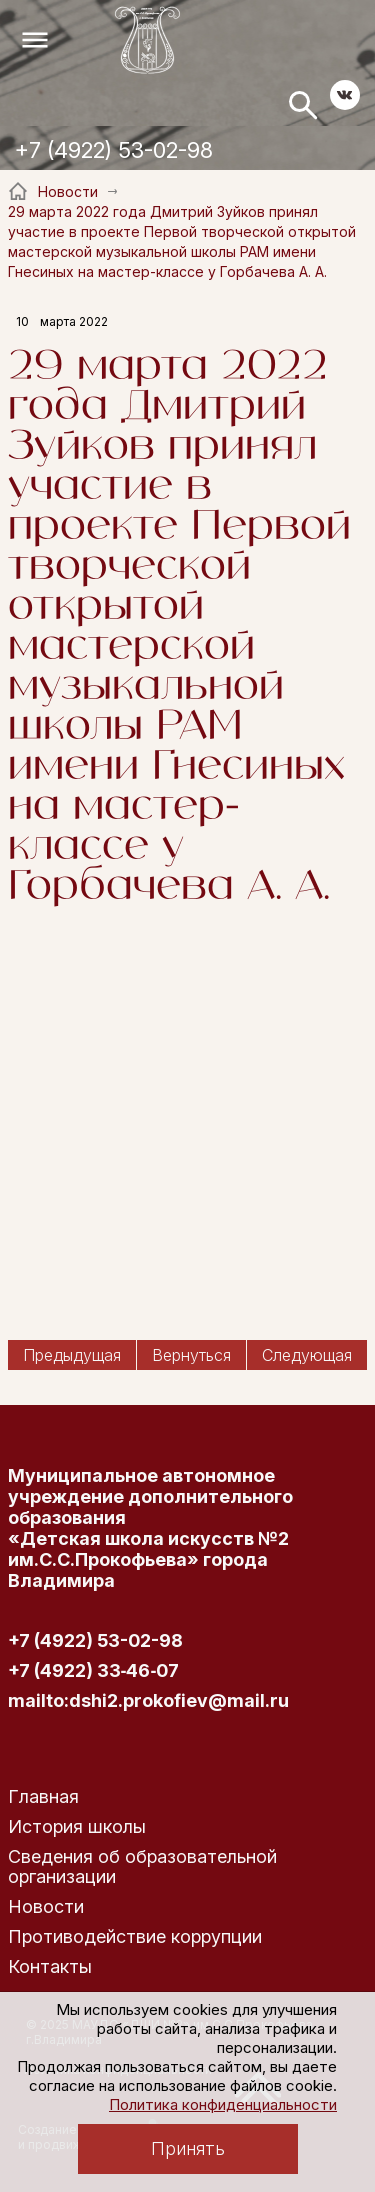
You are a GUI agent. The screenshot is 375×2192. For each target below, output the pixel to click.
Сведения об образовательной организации (142, 1866)
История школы (77, 1826)
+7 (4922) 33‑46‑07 (94, 1671)
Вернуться (191, 1355)
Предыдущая (72, 1355)
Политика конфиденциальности (223, 2104)
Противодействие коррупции (135, 1936)
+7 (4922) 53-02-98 (114, 150)
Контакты (50, 1966)
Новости (46, 1906)
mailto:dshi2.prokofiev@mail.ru (148, 1701)
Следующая (307, 1355)
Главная (43, 1796)
